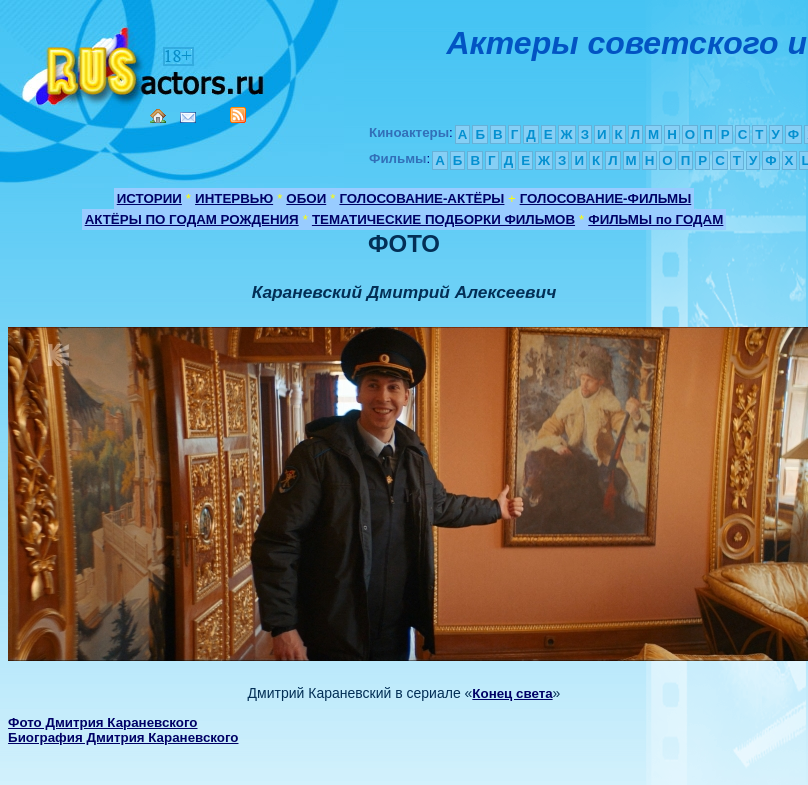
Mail (188, 117)
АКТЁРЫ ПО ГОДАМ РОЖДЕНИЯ (192, 219)
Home (158, 116)
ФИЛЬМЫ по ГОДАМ (655, 219)
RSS (238, 115)
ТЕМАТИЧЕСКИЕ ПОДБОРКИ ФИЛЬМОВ (443, 219)
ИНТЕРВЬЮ (234, 198)
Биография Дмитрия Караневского (123, 737)
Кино (145, 62)
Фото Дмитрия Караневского (102, 722)
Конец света (512, 693)
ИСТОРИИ (149, 198)
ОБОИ (306, 198)
